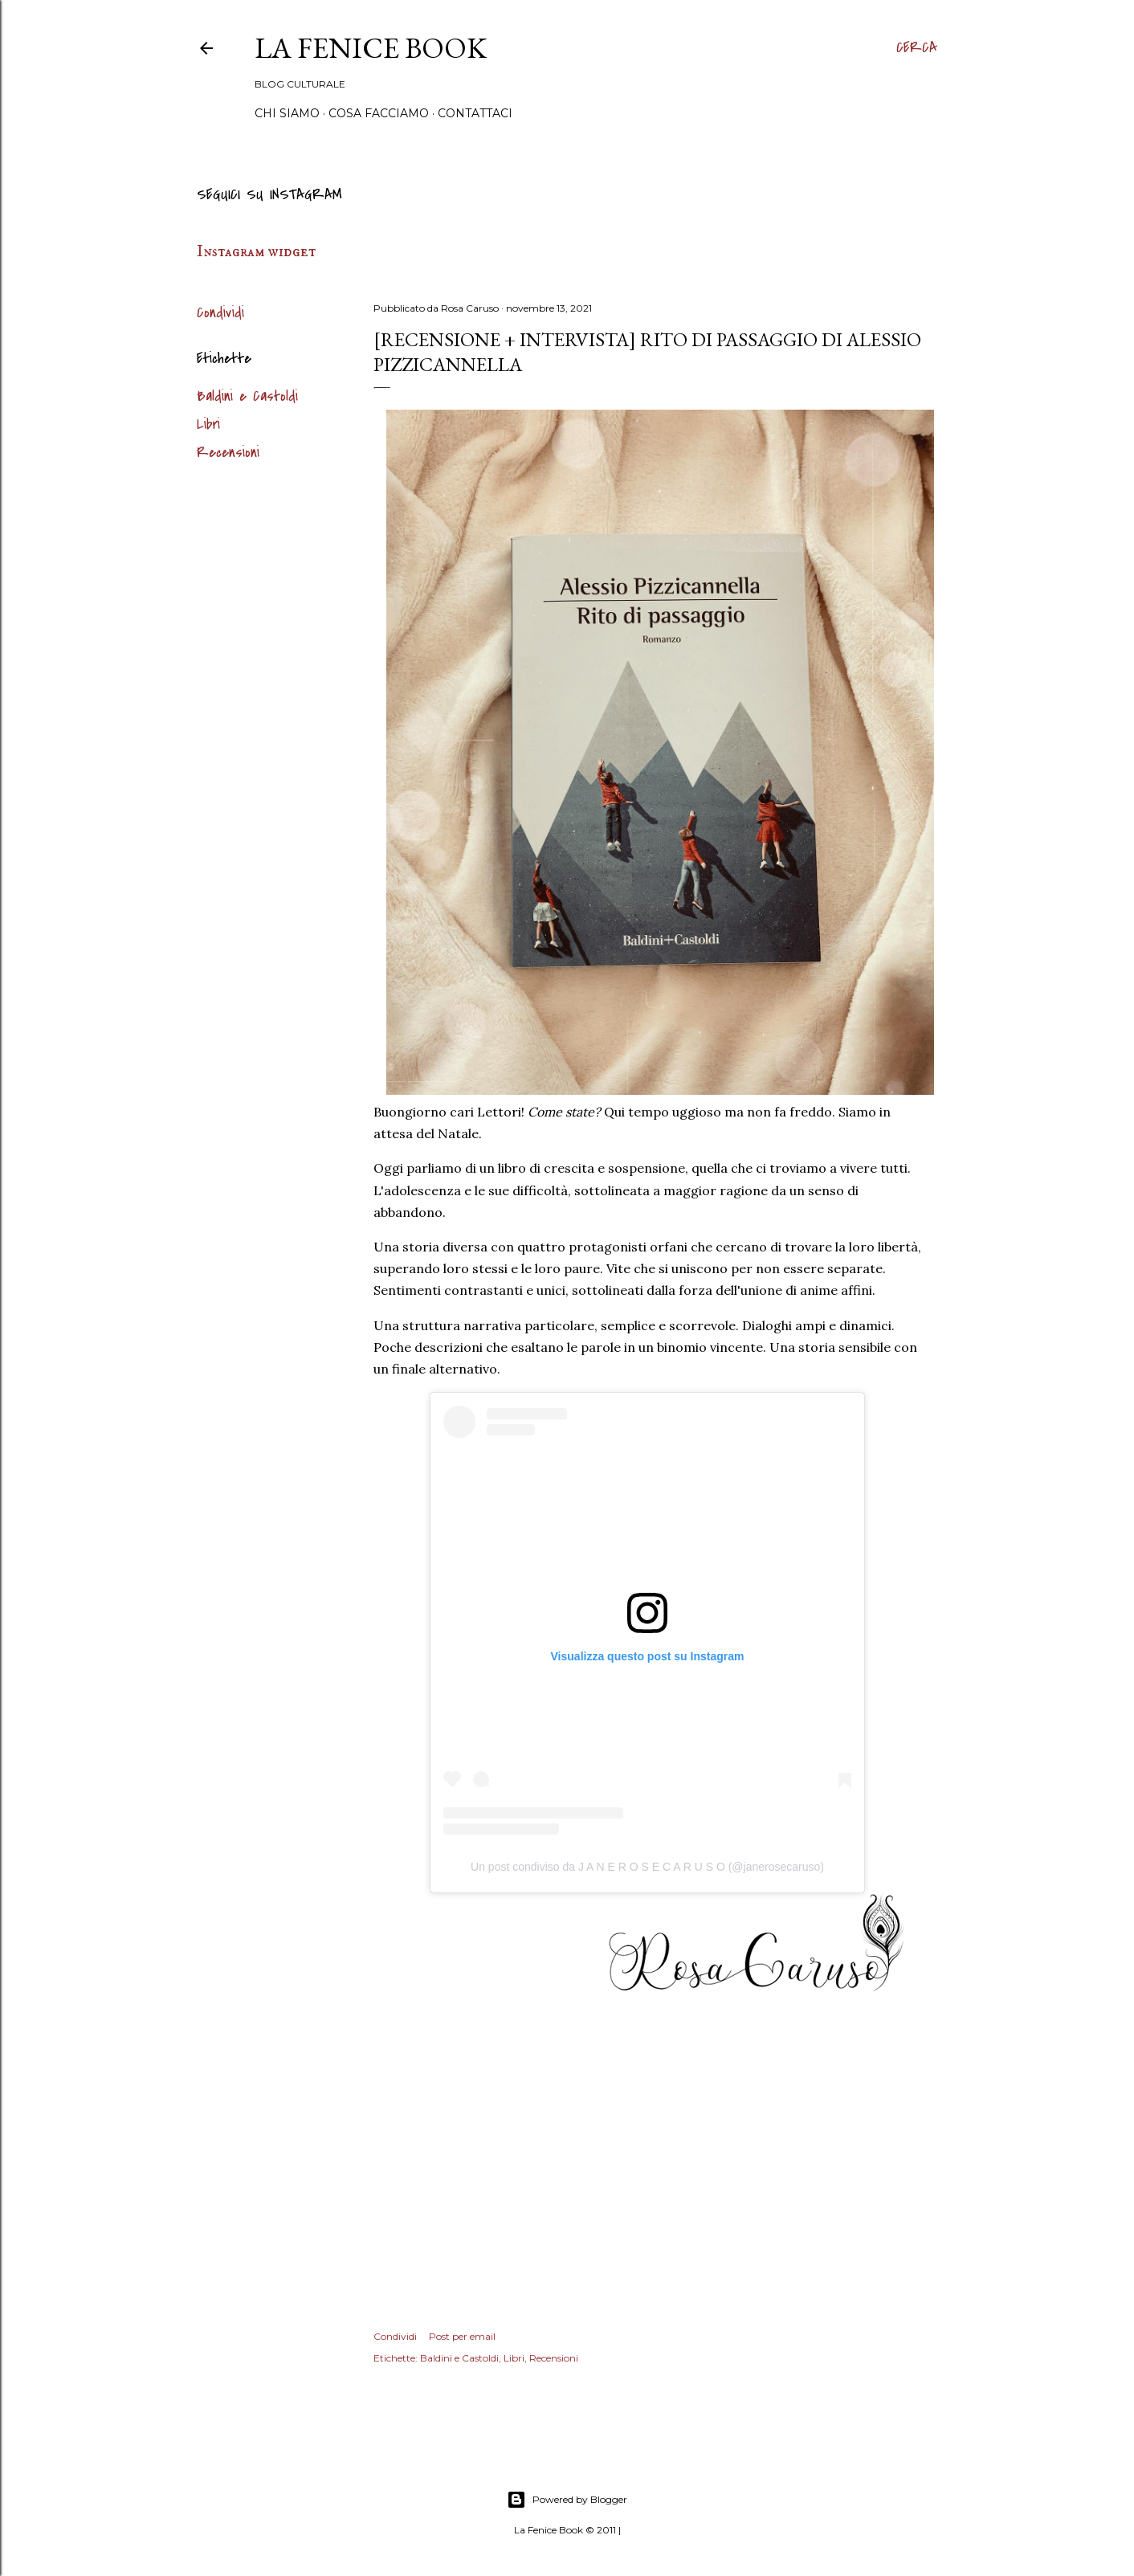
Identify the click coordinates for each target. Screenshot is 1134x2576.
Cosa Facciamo (378, 113)
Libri (208, 424)
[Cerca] (916, 48)
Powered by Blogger (567, 2499)
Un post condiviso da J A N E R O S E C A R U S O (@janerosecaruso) (647, 1866)
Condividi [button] (220, 313)
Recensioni (228, 452)
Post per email (462, 2336)
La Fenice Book (371, 48)
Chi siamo (287, 113)
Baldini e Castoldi (247, 396)
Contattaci (475, 113)
